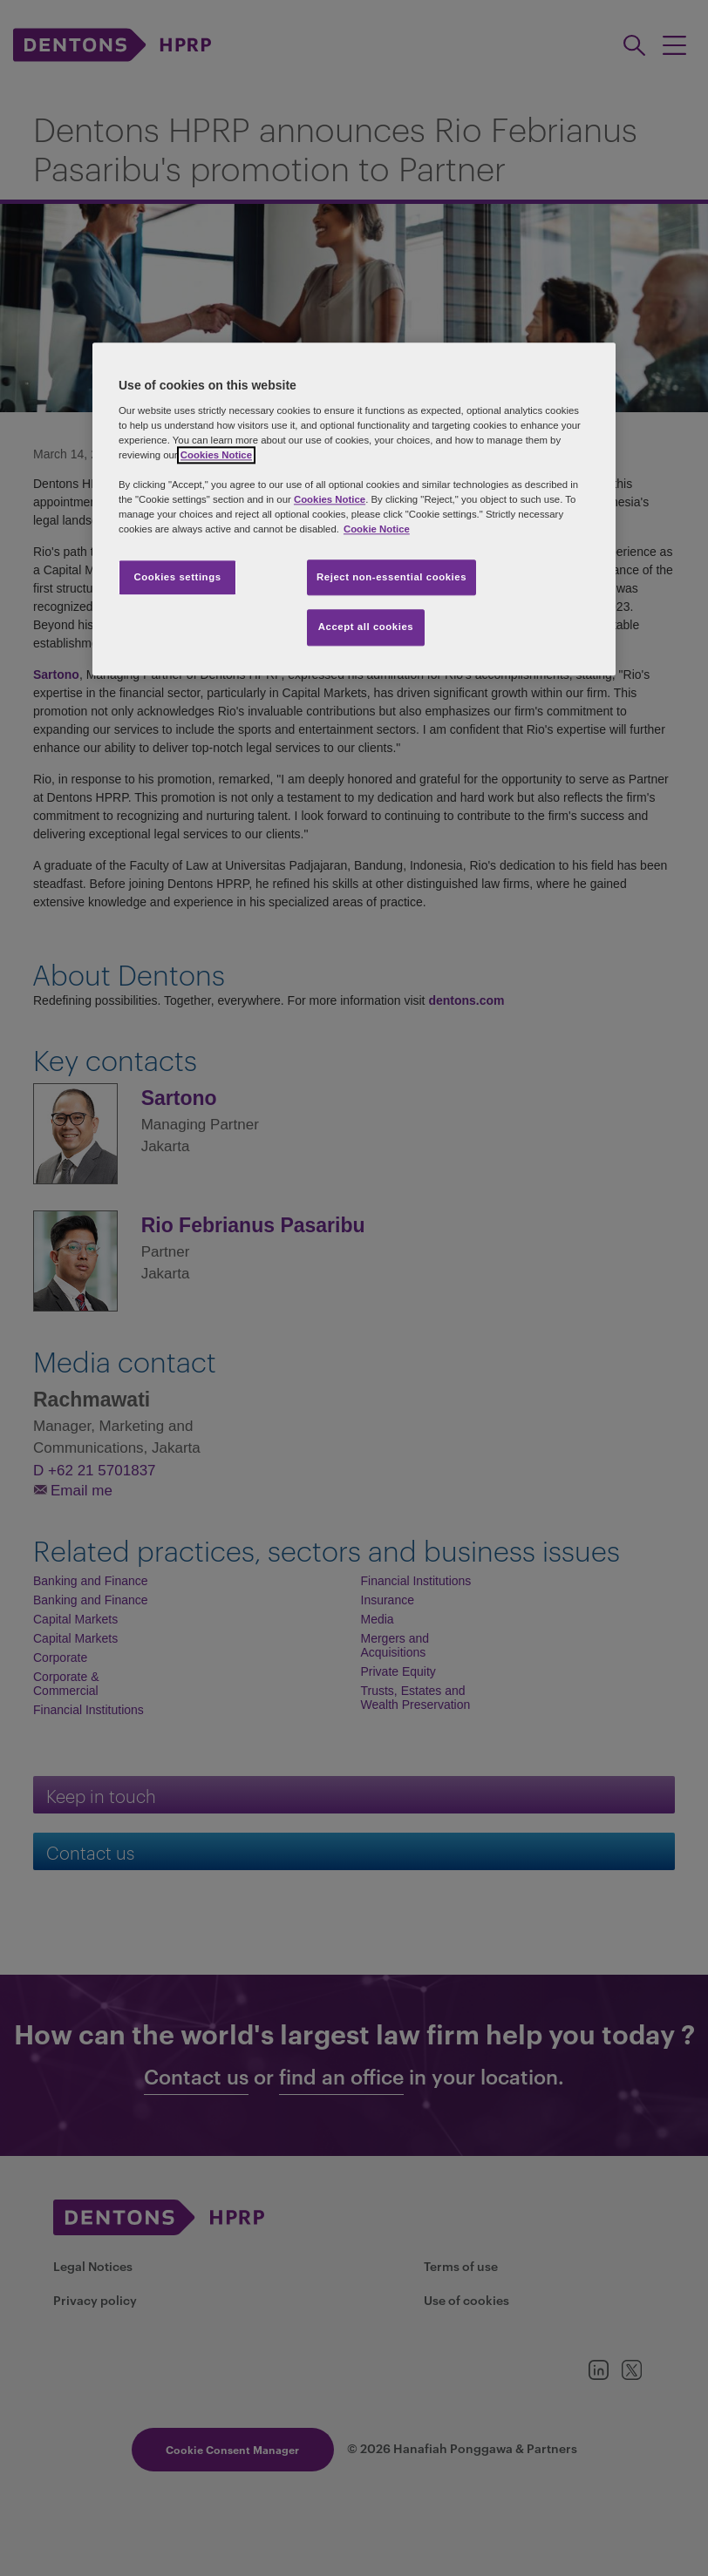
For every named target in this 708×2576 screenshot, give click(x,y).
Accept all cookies (366, 627)
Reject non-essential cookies (391, 577)
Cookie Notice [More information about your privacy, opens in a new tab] (377, 530)
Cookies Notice (216, 456)
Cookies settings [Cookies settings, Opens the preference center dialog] (177, 577)
